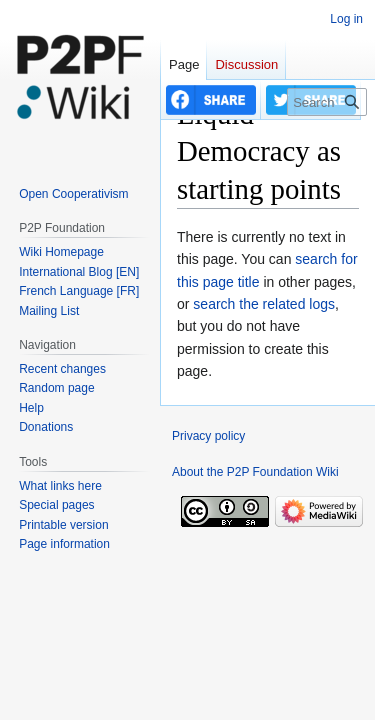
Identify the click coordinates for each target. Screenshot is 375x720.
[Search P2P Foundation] (327, 102)
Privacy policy (208, 436)
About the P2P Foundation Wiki (255, 472)
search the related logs (264, 304)
